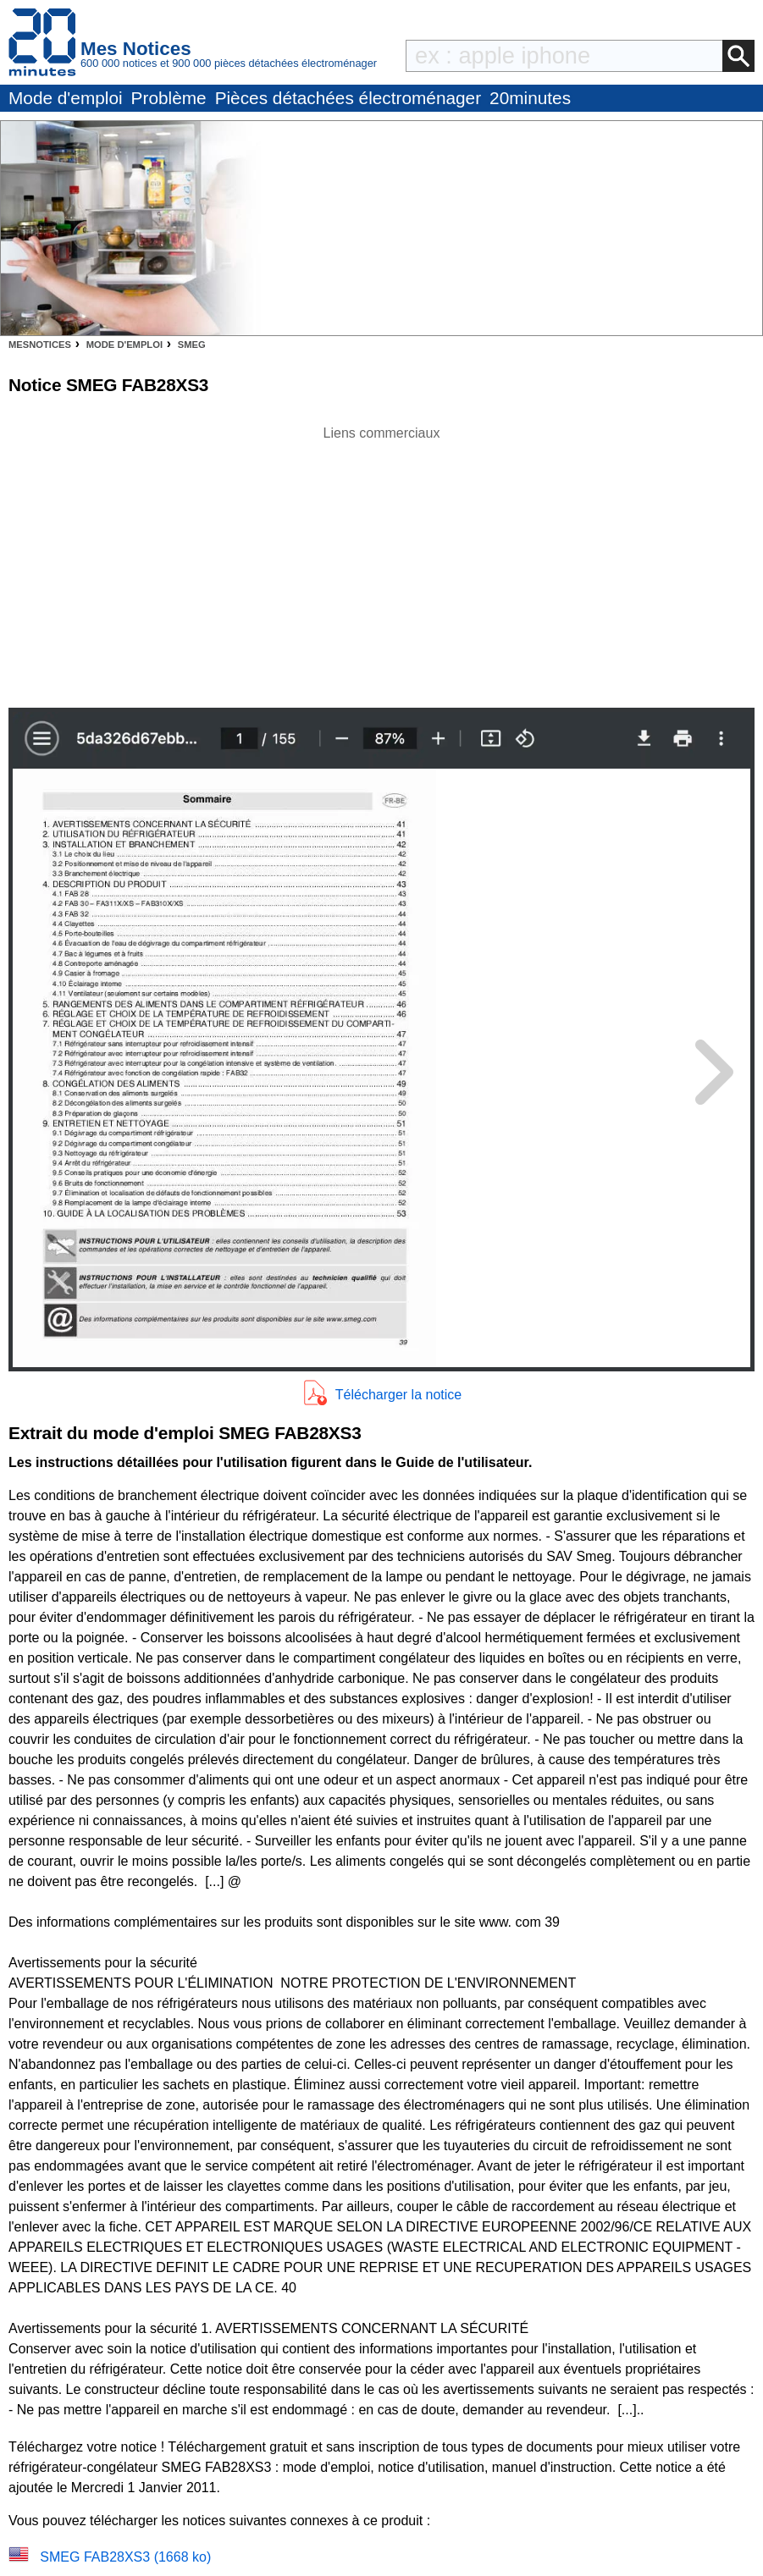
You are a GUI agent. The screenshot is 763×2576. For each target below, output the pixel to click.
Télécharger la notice (398, 1394)
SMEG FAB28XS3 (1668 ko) (125, 2557)
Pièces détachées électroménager (348, 98)
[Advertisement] (382, 562)
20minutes (530, 98)
